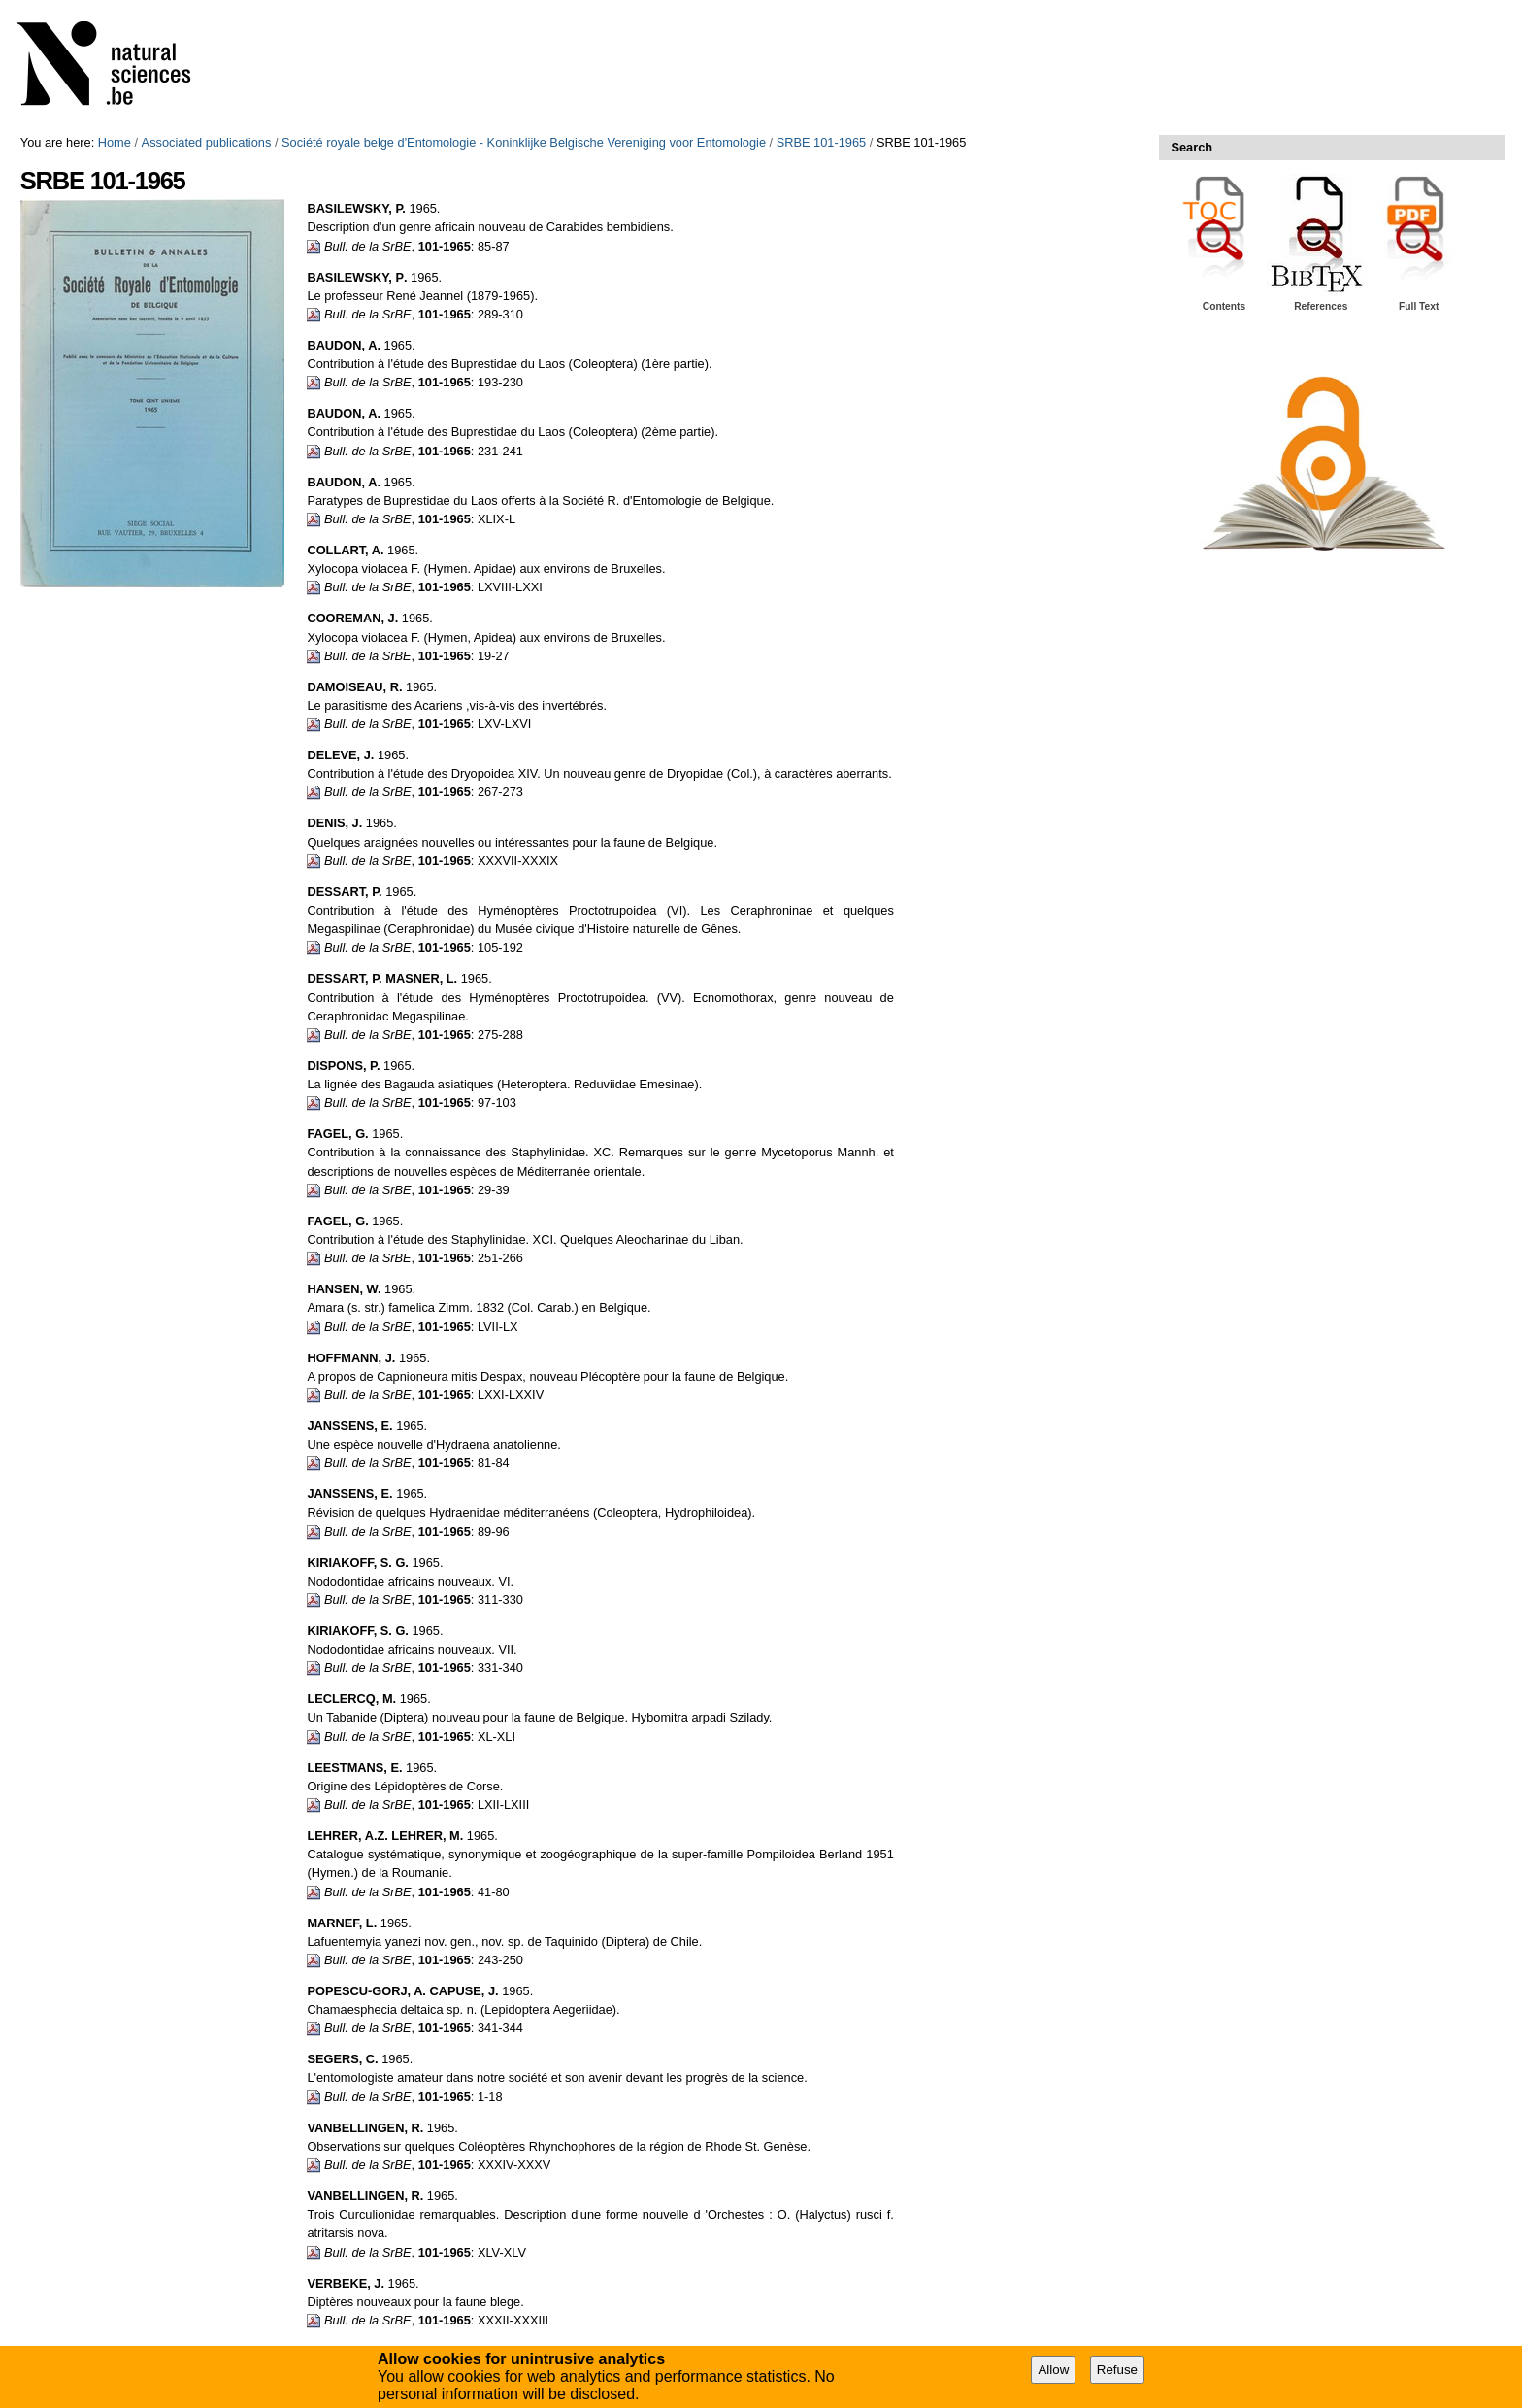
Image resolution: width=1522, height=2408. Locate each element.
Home (114, 142)
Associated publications (207, 142)
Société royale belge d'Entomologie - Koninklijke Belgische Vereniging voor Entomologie (523, 142)
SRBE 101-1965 (821, 142)
